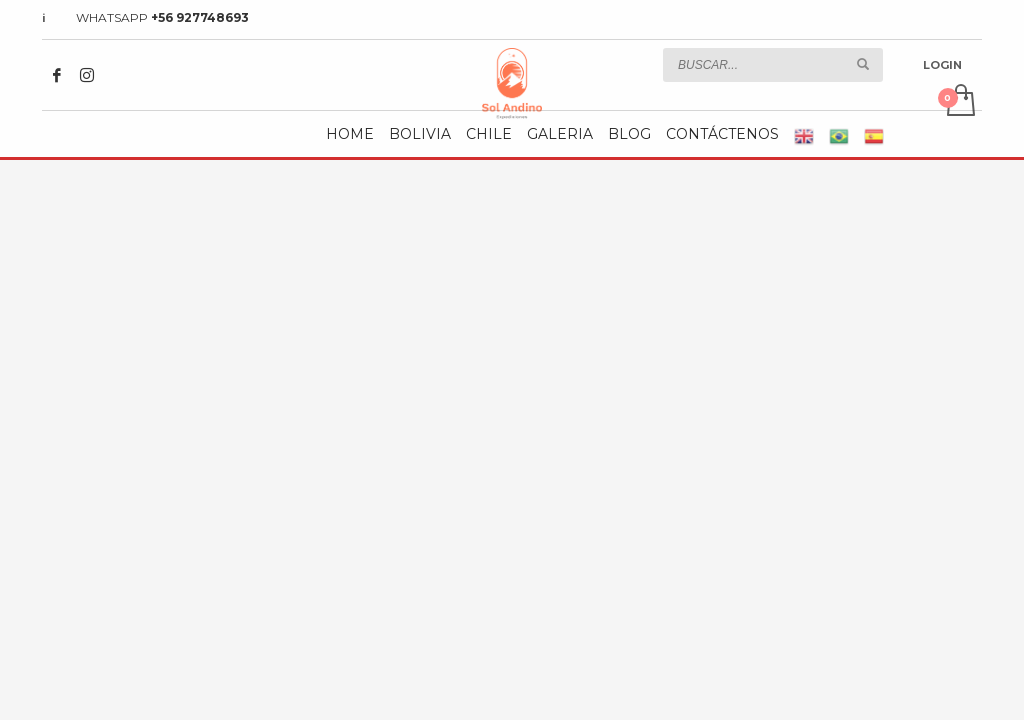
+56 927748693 (200, 17)
